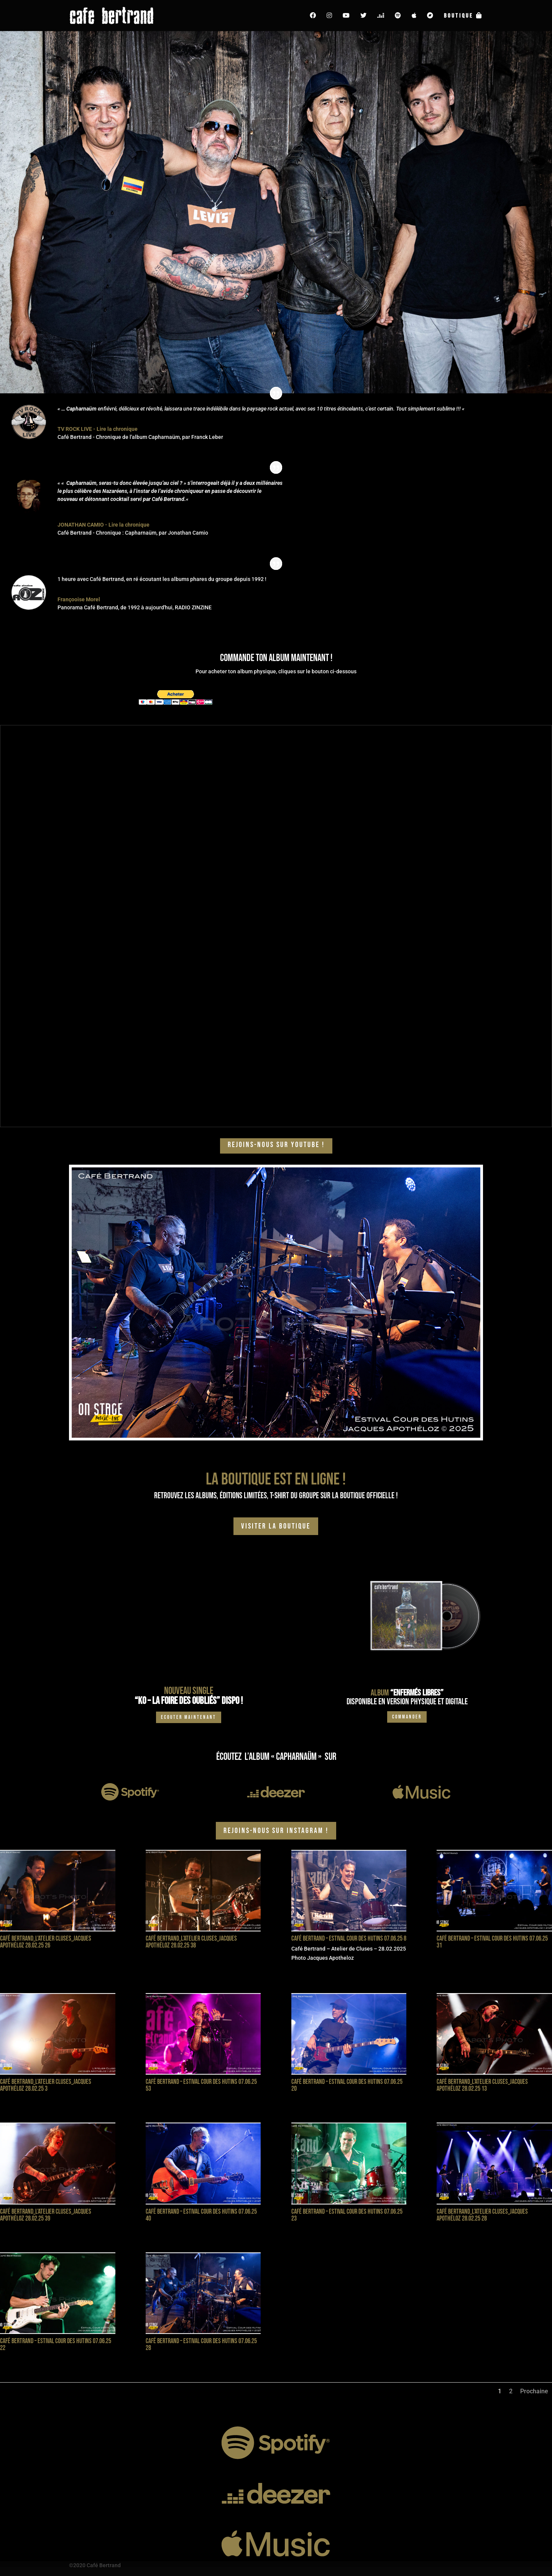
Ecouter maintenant (188, 1717)
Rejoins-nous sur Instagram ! (276, 1830)
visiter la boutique (275, 1526)
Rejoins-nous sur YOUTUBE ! (276, 1144)
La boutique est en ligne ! (276, 1479)
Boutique (463, 16)
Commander (407, 1717)
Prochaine (534, 2391)
